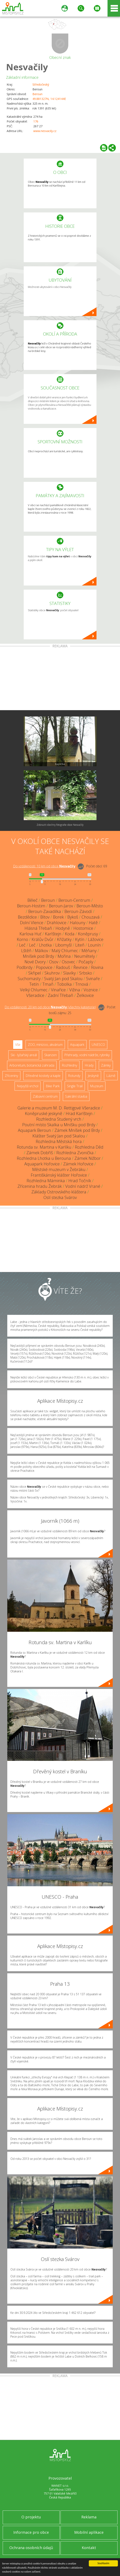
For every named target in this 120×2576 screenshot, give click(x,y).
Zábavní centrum (45, 1096)
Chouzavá (91, 917)
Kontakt (89, 2547)
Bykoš (72, 917)
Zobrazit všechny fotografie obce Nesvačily (60, 825)
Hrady (89, 1065)
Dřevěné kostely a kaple (43, 1075)
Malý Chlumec (65, 950)
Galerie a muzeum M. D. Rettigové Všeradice (58, 1108)
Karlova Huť (30, 934)
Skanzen (50, 1055)
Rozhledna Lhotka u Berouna (44, 1158)
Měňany (89, 950)
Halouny (77, 922)
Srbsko (85, 973)
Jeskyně (93, 1075)
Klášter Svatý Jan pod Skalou (58, 1136)
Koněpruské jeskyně (43, 1113)
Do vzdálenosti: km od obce (44, 866)
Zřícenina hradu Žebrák (39, 1186)
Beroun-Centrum (74, 900)
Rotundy (74, 1075)
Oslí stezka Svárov (60, 1197)
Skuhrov (52, 973)
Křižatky (64, 939)
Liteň (79, 945)
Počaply (86, 962)
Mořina (64, 956)
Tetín (34, 984)
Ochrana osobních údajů (31, 2547)
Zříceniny (11, 1075)
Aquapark (77, 1044)
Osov (53, 962)
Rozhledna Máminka (46, 1180)
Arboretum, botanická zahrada (31, 1065)
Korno (22, 939)
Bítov (44, 917)
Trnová (81, 984)
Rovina (97, 967)
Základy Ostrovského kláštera (58, 1192)
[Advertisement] (60, 679)
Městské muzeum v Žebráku (58, 1169)
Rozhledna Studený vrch (58, 1119)
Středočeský (40, 84)
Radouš (63, 967)
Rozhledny (69, 1065)
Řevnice (80, 967)
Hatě (93, 922)
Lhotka (45, 945)
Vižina (74, 990)
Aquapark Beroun (34, 1130)
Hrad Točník (79, 1180)
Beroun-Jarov (61, 906)
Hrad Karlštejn (79, 1113)
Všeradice (35, 995)
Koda (69, 934)
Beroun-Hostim (31, 906)
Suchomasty (29, 978)
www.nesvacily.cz (44, 131)
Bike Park (52, 1086)
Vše (17, 1044)
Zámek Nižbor (87, 1158)
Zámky (106, 1065)
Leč (22, 945)
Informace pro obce (31, 2532)
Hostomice (83, 928)
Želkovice (85, 995)
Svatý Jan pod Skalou (63, 978)
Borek (58, 917)
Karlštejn (53, 934)
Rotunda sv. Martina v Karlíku (44, 1147)
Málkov (41, 950)
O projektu (31, 2516)
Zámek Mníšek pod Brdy (77, 1130)
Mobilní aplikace (89, 2532)
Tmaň (47, 984)
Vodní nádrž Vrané (82, 1186)
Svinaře (93, 978)
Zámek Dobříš (39, 1152)
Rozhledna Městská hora (59, 1141)
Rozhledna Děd (89, 1147)
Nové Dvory (35, 962)
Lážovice (95, 939)
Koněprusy (88, 934)
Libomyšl (63, 945)
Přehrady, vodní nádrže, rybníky (87, 1055)
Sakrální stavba (76, 1096)
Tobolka (64, 984)
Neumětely (84, 956)
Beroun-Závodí (78, 911)
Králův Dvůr (42, 939)
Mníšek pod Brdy (38, 956)
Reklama (88, 2516)
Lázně (110, 1075)
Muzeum (96, 1086)
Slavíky (69, 973)
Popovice (44, 967)
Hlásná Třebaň (38, 928)
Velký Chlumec (33, 990)
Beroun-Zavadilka (44, 911)
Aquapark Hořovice (42, 1164)
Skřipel (34, 973)
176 (35, 121)
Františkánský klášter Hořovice (59, 1175)
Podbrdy (24, 967)
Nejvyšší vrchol (27, 1086)
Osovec (68, 962)
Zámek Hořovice (78, 1164)
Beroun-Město (90, 906)
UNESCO (98, 1044)
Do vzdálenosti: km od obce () (50, 1007)
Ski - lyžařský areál (24, 1055)
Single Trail (75, 1086)
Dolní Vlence (31, 922)
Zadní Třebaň (60, 995)
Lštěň (26, 950)
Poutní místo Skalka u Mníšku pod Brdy (58, 1124)
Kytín (79, 939)
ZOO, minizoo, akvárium (45, 1044)
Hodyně (63, 928)
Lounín (94, 945)
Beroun (37, 94)
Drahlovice (56, 922)
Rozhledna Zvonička (75, 1152)
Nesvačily (27, 67)
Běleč (32, 900)
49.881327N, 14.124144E (49, 99)
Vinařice (58, 990)
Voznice (91, 990)
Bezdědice (27, 917)
